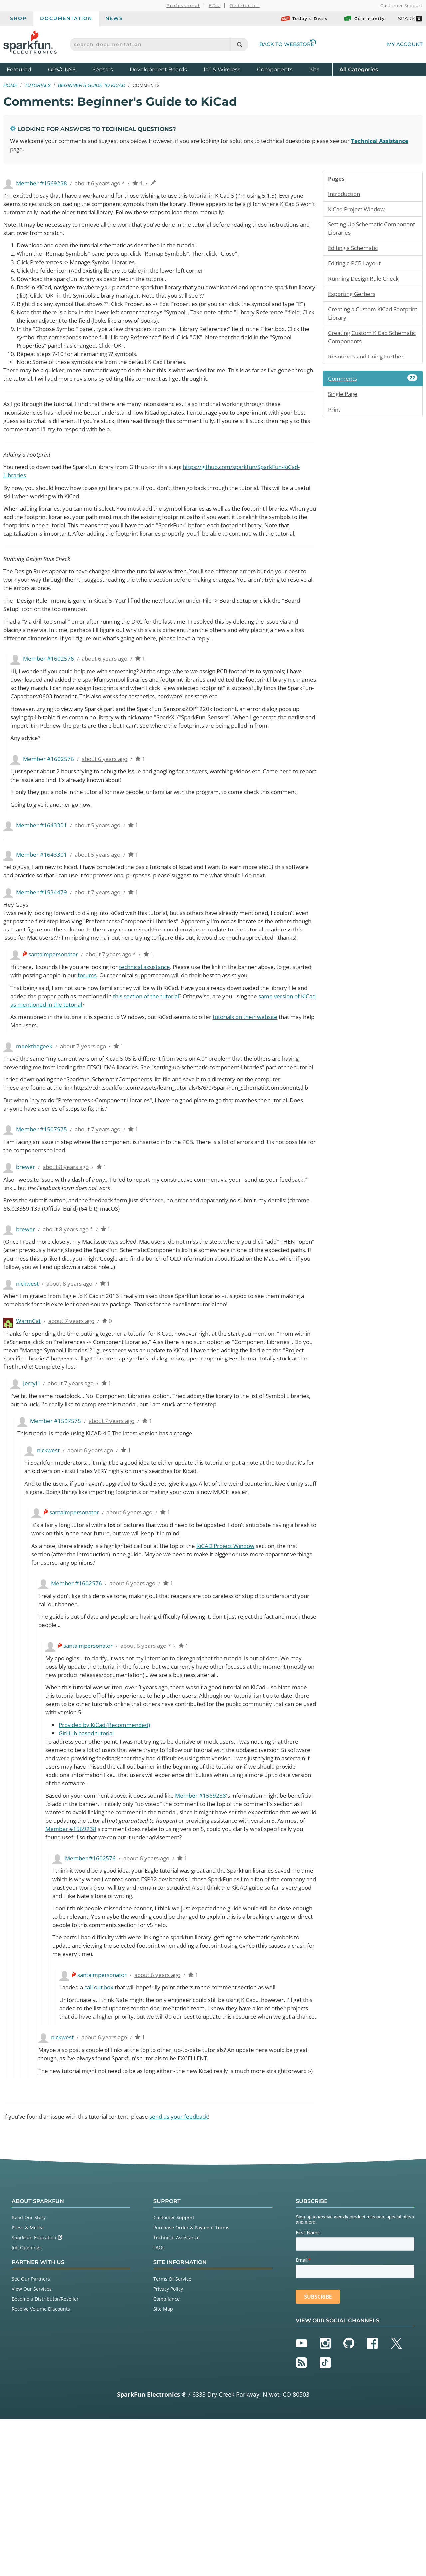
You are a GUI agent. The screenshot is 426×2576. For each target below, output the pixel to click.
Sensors (102, 69)
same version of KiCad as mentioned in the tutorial (81, 1088)
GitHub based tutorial (89, 1854)
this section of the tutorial (181, 1080)
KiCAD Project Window (244, 1661)
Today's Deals (304, 18)
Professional (183, 5)
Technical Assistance (176, 2394)
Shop (18, 18)
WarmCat (29, 1430)
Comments (372, 384)
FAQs (159, 2404)
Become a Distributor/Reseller (45, 2456)
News (114, 18)
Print (334, 415)
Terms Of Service (172, 2436)
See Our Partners (31, 2436)
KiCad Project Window (359, 210)
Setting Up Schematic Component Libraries (358, 230)
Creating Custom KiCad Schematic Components (361, 341)
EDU (215, 5)
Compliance (166, 2456)
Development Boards (158, 69)
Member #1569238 (214, 1918)
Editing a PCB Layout (357, 266)
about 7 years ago (102, 964)
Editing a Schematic (355, 250)
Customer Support (401, 5)
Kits (314, 69)
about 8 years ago (69, 1272)
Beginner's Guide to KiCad (91, 85)
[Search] (239, 44)
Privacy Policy (168, 2446)
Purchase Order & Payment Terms (191, 2384)
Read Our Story (29, 2374)
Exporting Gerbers (353, 297)
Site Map (163, 2466)
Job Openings (27, 2404)
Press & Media (28, 2384)
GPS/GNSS (62, 69)
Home (10, 85)
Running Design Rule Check (366, 281)
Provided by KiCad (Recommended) (108, 1845)
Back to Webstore (287, 44)
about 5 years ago (102, 887)
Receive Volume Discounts (41, 2466)
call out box (103, 2124)
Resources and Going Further (369, 361)
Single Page (344, 399)
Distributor (245, 5)
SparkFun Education (37, 2394)
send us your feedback (195, 2273)
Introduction (345, 195)
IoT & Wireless (222, 69)
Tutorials (38, 85)
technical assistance (157, 1050)
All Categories (358, 69)
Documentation (66, 18)
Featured (26, 69)
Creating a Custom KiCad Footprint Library (362, 317)
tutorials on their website (268, 1101)
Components (275, 69)
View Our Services (32, 2446)
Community (364, 18)
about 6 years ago (102, 184)
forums (127, 1059)
